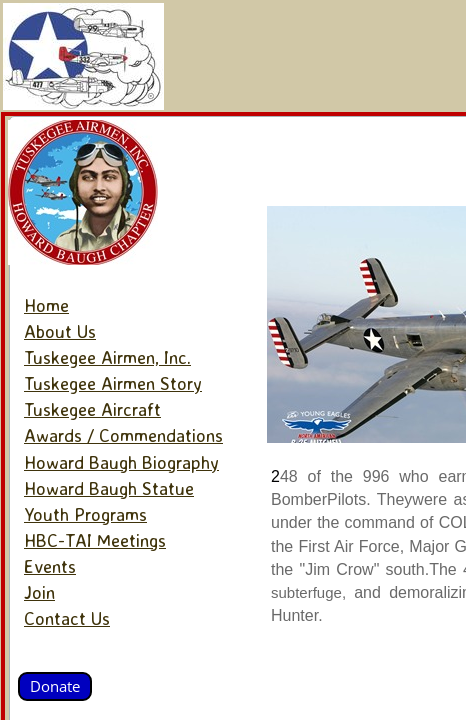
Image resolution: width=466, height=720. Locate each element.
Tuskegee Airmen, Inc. (107, 357)
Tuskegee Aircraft (92, 409)
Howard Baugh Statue (109, 488)
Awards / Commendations (123, 435)
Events (50, 566)
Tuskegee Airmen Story (113, 383)
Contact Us (67, 618)
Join (39, 592)
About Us (60, 331)
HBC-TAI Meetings (95, 540)
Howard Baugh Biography (121, 462)
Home (46, 305)
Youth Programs (85, 514)
